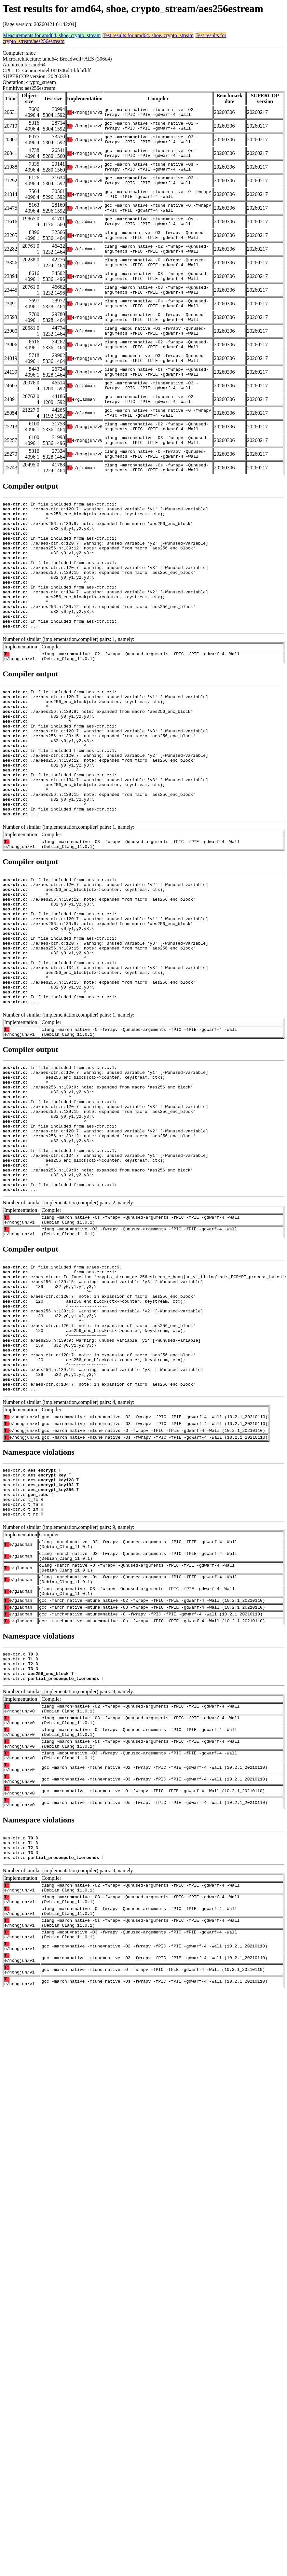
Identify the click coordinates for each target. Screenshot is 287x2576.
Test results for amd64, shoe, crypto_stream (147, 35)
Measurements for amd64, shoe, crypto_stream (52, 35)
